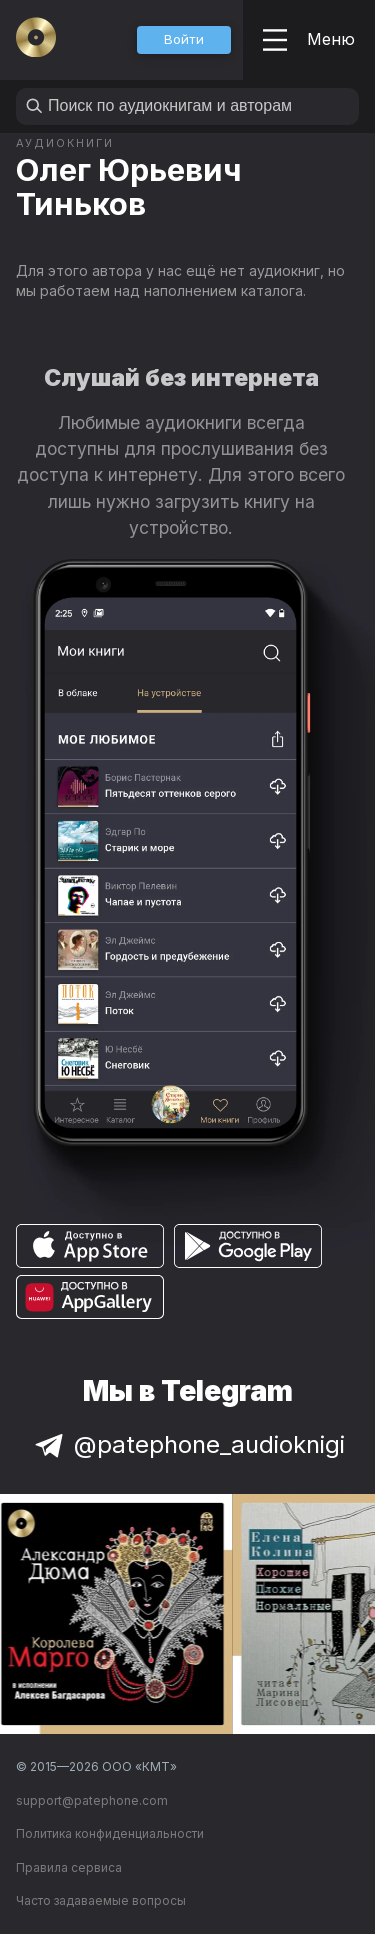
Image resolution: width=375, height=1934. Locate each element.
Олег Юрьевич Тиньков (129, 186)
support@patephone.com (92, 1800)
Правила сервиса (69, 1867)
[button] (184, 40)
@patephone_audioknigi (188, 1444)
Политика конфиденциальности (110, 1833)
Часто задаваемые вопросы (101, 1900)
